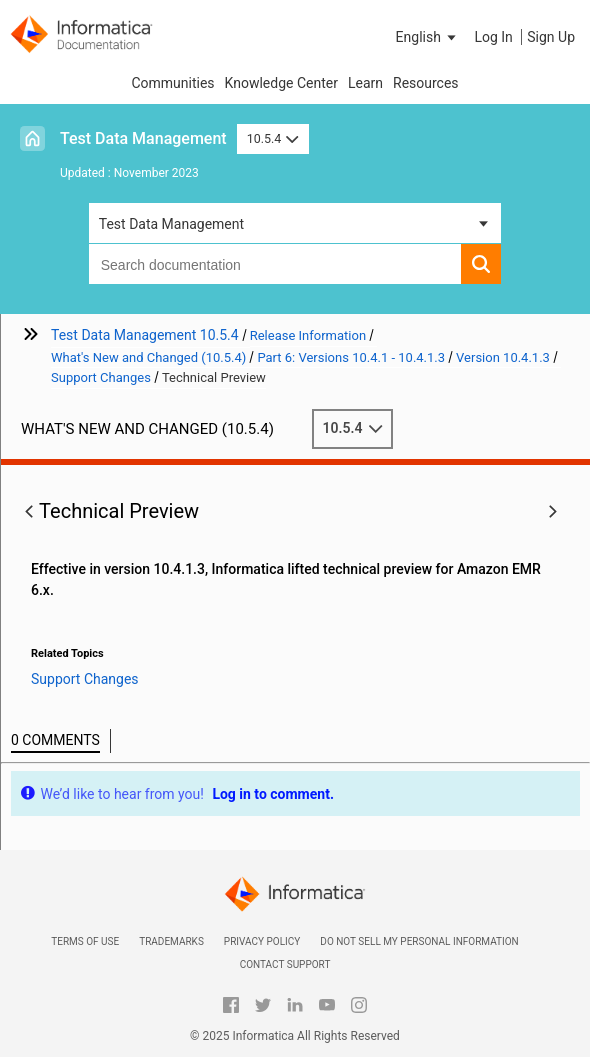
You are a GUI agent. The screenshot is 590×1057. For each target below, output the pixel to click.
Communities (172, 83)
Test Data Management (143, 138)
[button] (428, 37)
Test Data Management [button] (171, 224)
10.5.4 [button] (273, 138)
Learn (365, 83)
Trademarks (171, 941)
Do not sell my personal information (419, 941)
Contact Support (285, 964)
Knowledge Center (281, 83)
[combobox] (275, 264)
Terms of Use (85, 941)
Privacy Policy (262, 941)
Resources (426, 83)
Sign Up (551, 37)
